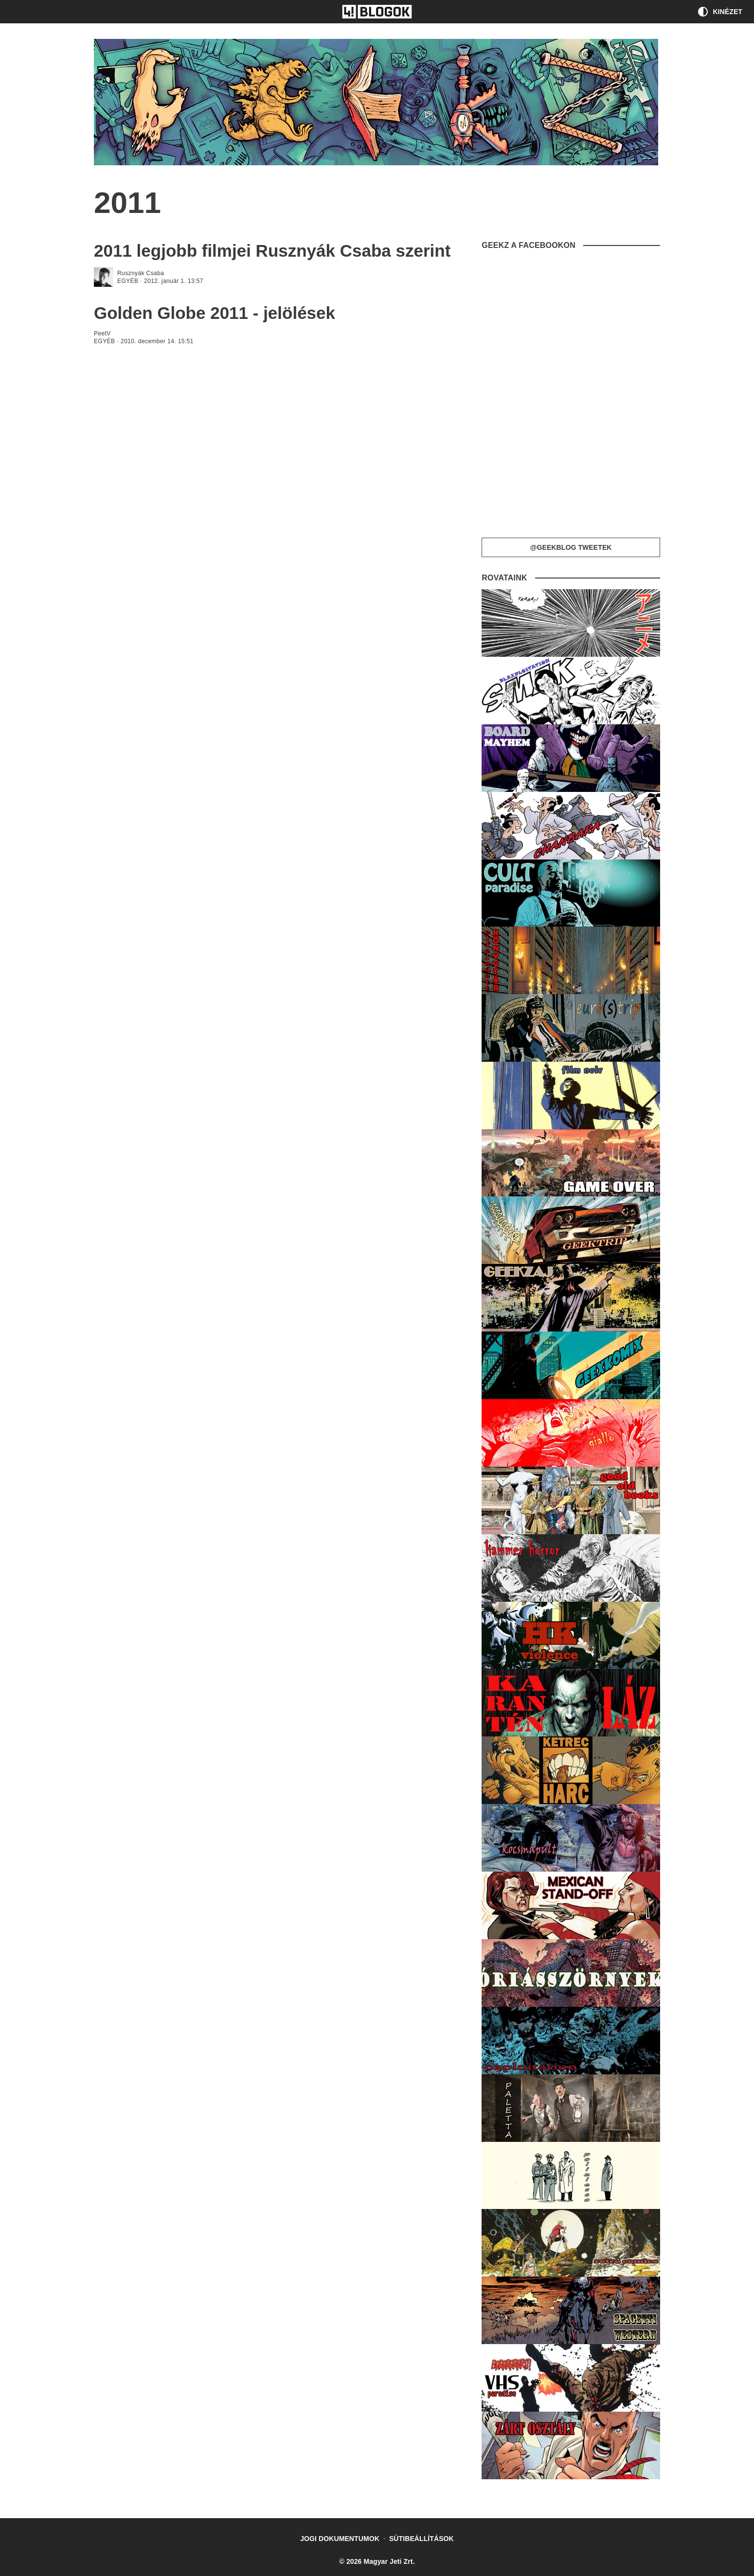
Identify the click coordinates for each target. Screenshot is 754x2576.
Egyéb (127, 281)
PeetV (102, 333)
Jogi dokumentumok (339, 2538)
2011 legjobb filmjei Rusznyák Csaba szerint (272, 250)
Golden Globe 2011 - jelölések (214, 312)
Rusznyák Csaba (140, 273)
